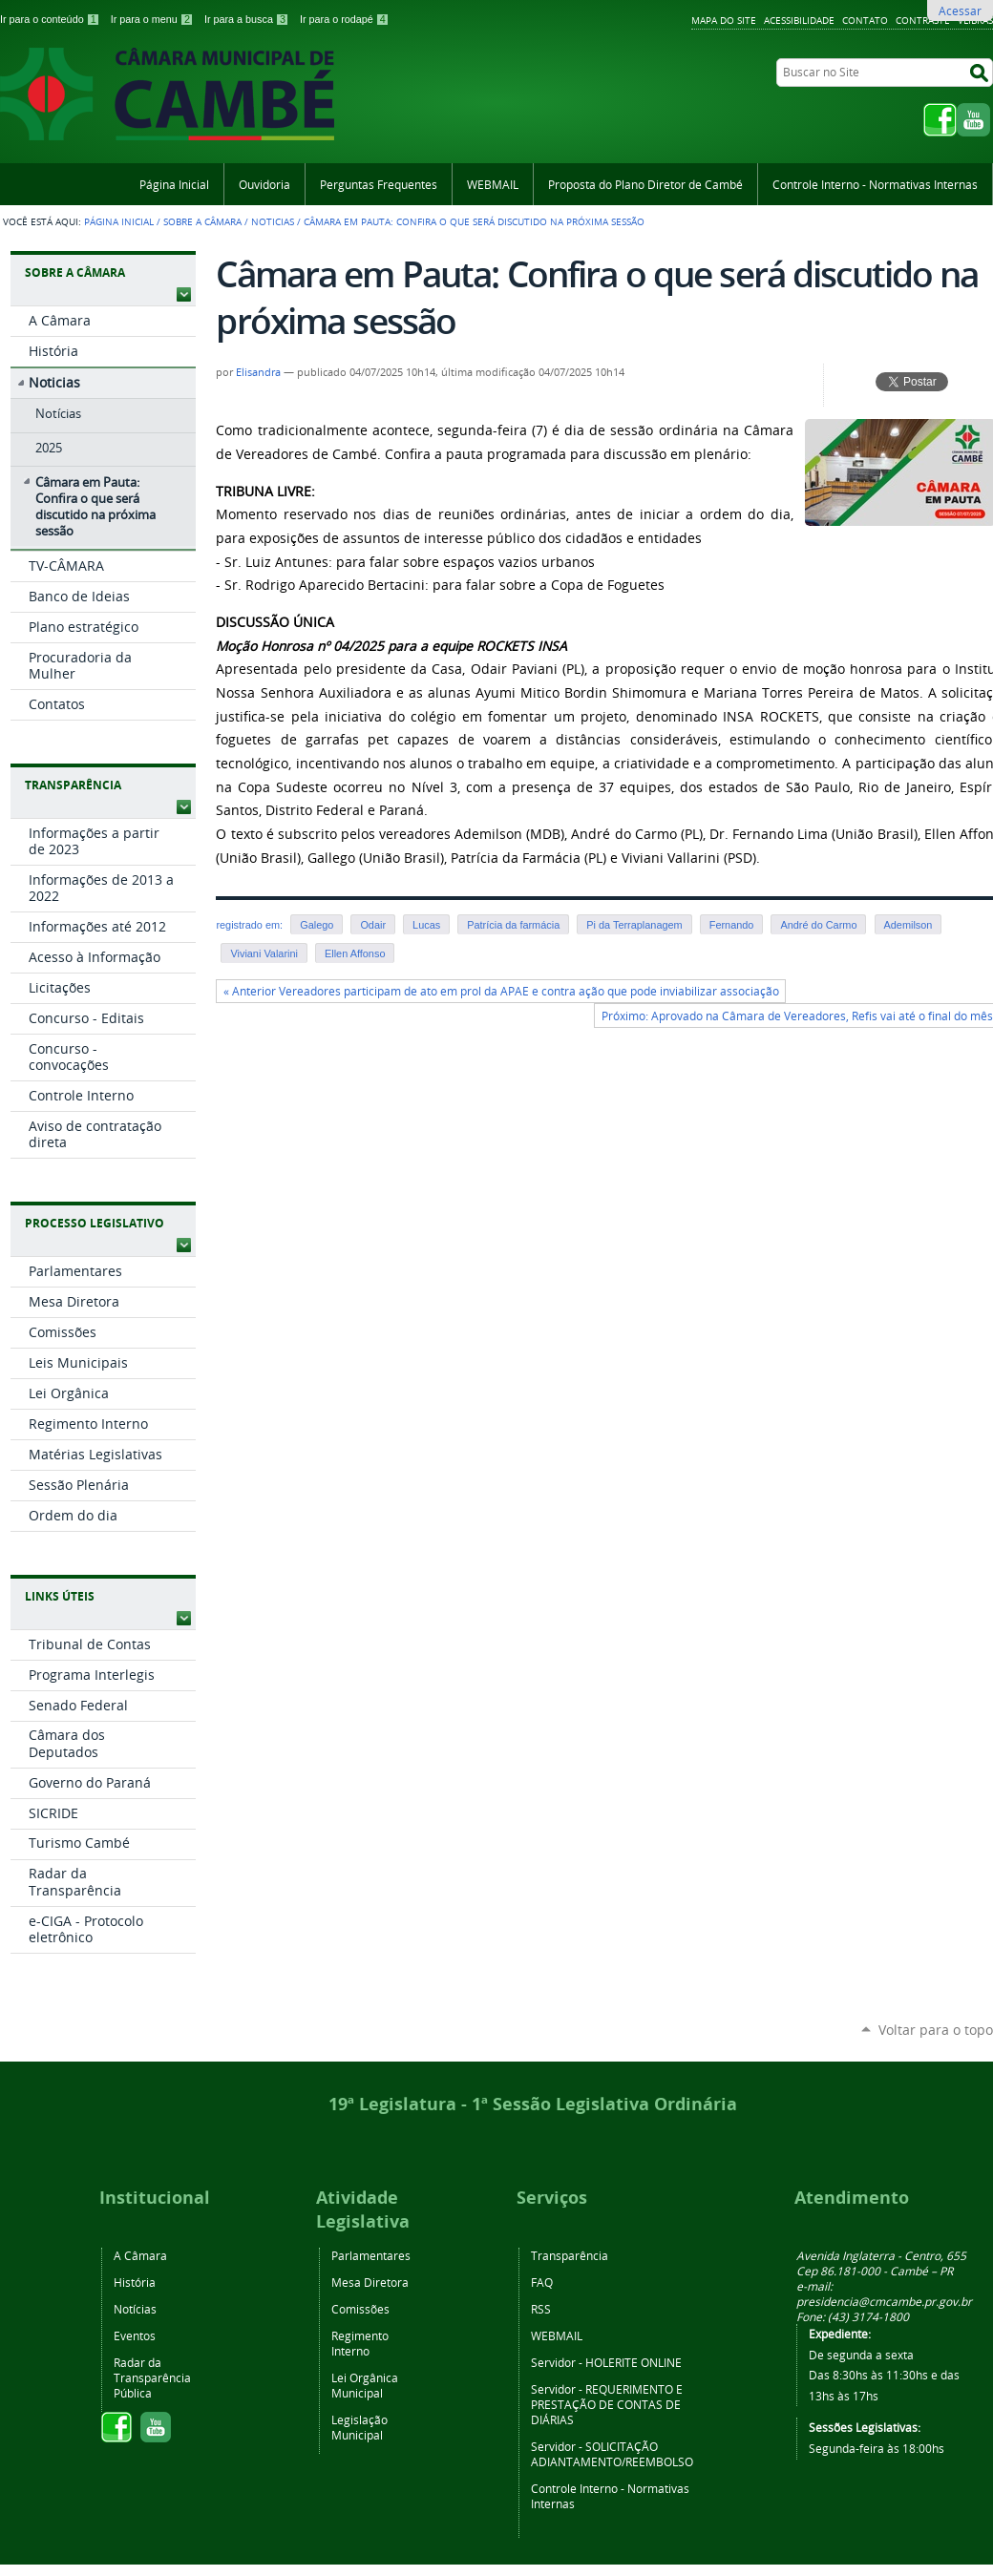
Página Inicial (174, 184)
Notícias (135, 2308)
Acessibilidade (799, 20)
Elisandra (258, 372)
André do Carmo (818, 925)
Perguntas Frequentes (378, 184)
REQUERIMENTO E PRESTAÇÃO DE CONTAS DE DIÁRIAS (607, 2404)
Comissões (360, 2308)
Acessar (960, 10)
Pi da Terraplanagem (634, 925)
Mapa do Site (723, 20)
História (135, 2282)
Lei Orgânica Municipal (364, 2385)
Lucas (426, 925)
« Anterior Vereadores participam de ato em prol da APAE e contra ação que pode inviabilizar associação (501, 991)
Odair (373, 925)
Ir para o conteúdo (51, 19)
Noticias (272, 221)
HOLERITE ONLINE (633, 2362)
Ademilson (908, 925)
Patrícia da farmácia (513, 925)
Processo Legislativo (94, 1223)
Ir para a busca (248, 19)
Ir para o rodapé (345, 19)
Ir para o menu (154, 19)
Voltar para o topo (935, 2030)
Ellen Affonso (355, 953)
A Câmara (140, 2255)
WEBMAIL (492, 184)
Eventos (135, 2335)
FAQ (542, 2282)
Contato (865, 20)
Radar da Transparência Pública (152, 2377)
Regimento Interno (360, 2343)
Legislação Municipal (359, 2427)
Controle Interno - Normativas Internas (875, 184)
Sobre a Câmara (202, 221)
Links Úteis (60, 1596)
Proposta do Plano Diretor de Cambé (645, 184)
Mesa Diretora (370, 2282)
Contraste (923, 20)
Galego (316, 925)
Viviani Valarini (264, 953)
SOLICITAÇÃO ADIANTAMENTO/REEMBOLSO (612, 2454)
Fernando (731, 925)
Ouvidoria (264, 184)
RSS (541, 2308)
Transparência (73, 785)
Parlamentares (371, 2255)
